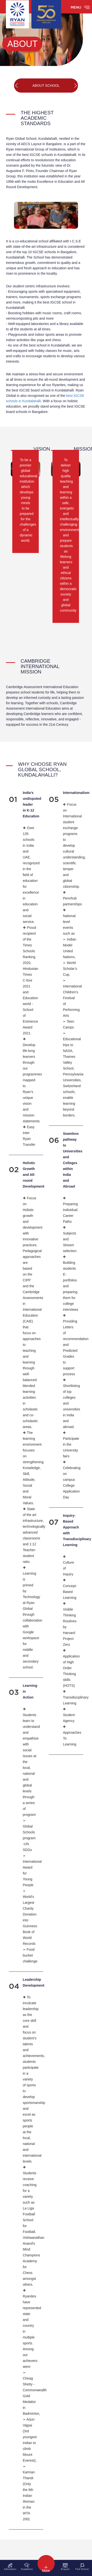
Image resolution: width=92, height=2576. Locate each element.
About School (46, 85)
